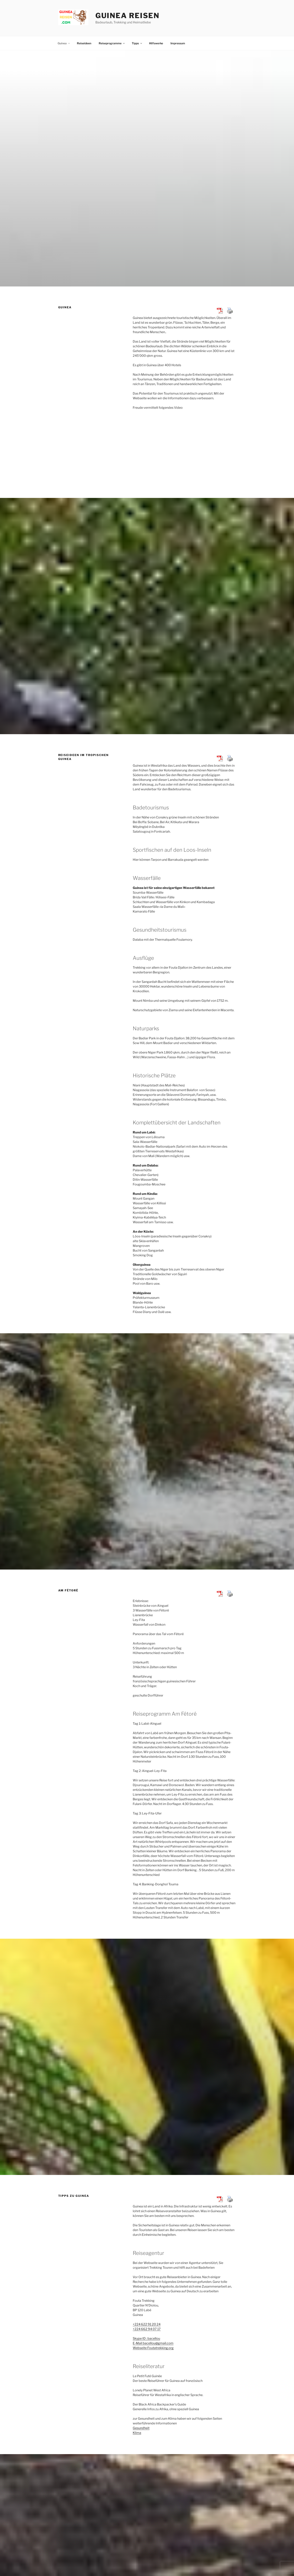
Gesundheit (141, 2428)
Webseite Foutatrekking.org (153, 2348)
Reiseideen (84, 43)
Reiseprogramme (112, 43)
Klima (137, 2433)
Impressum (178, 43)
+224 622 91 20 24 (146, 2324)
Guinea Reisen (127, 15)
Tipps (137, 43)
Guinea (64, 43)
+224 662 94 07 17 (147, 2329)
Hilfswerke (156, 43)
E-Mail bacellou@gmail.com (153, 2343)
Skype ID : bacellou (146, 2338)
